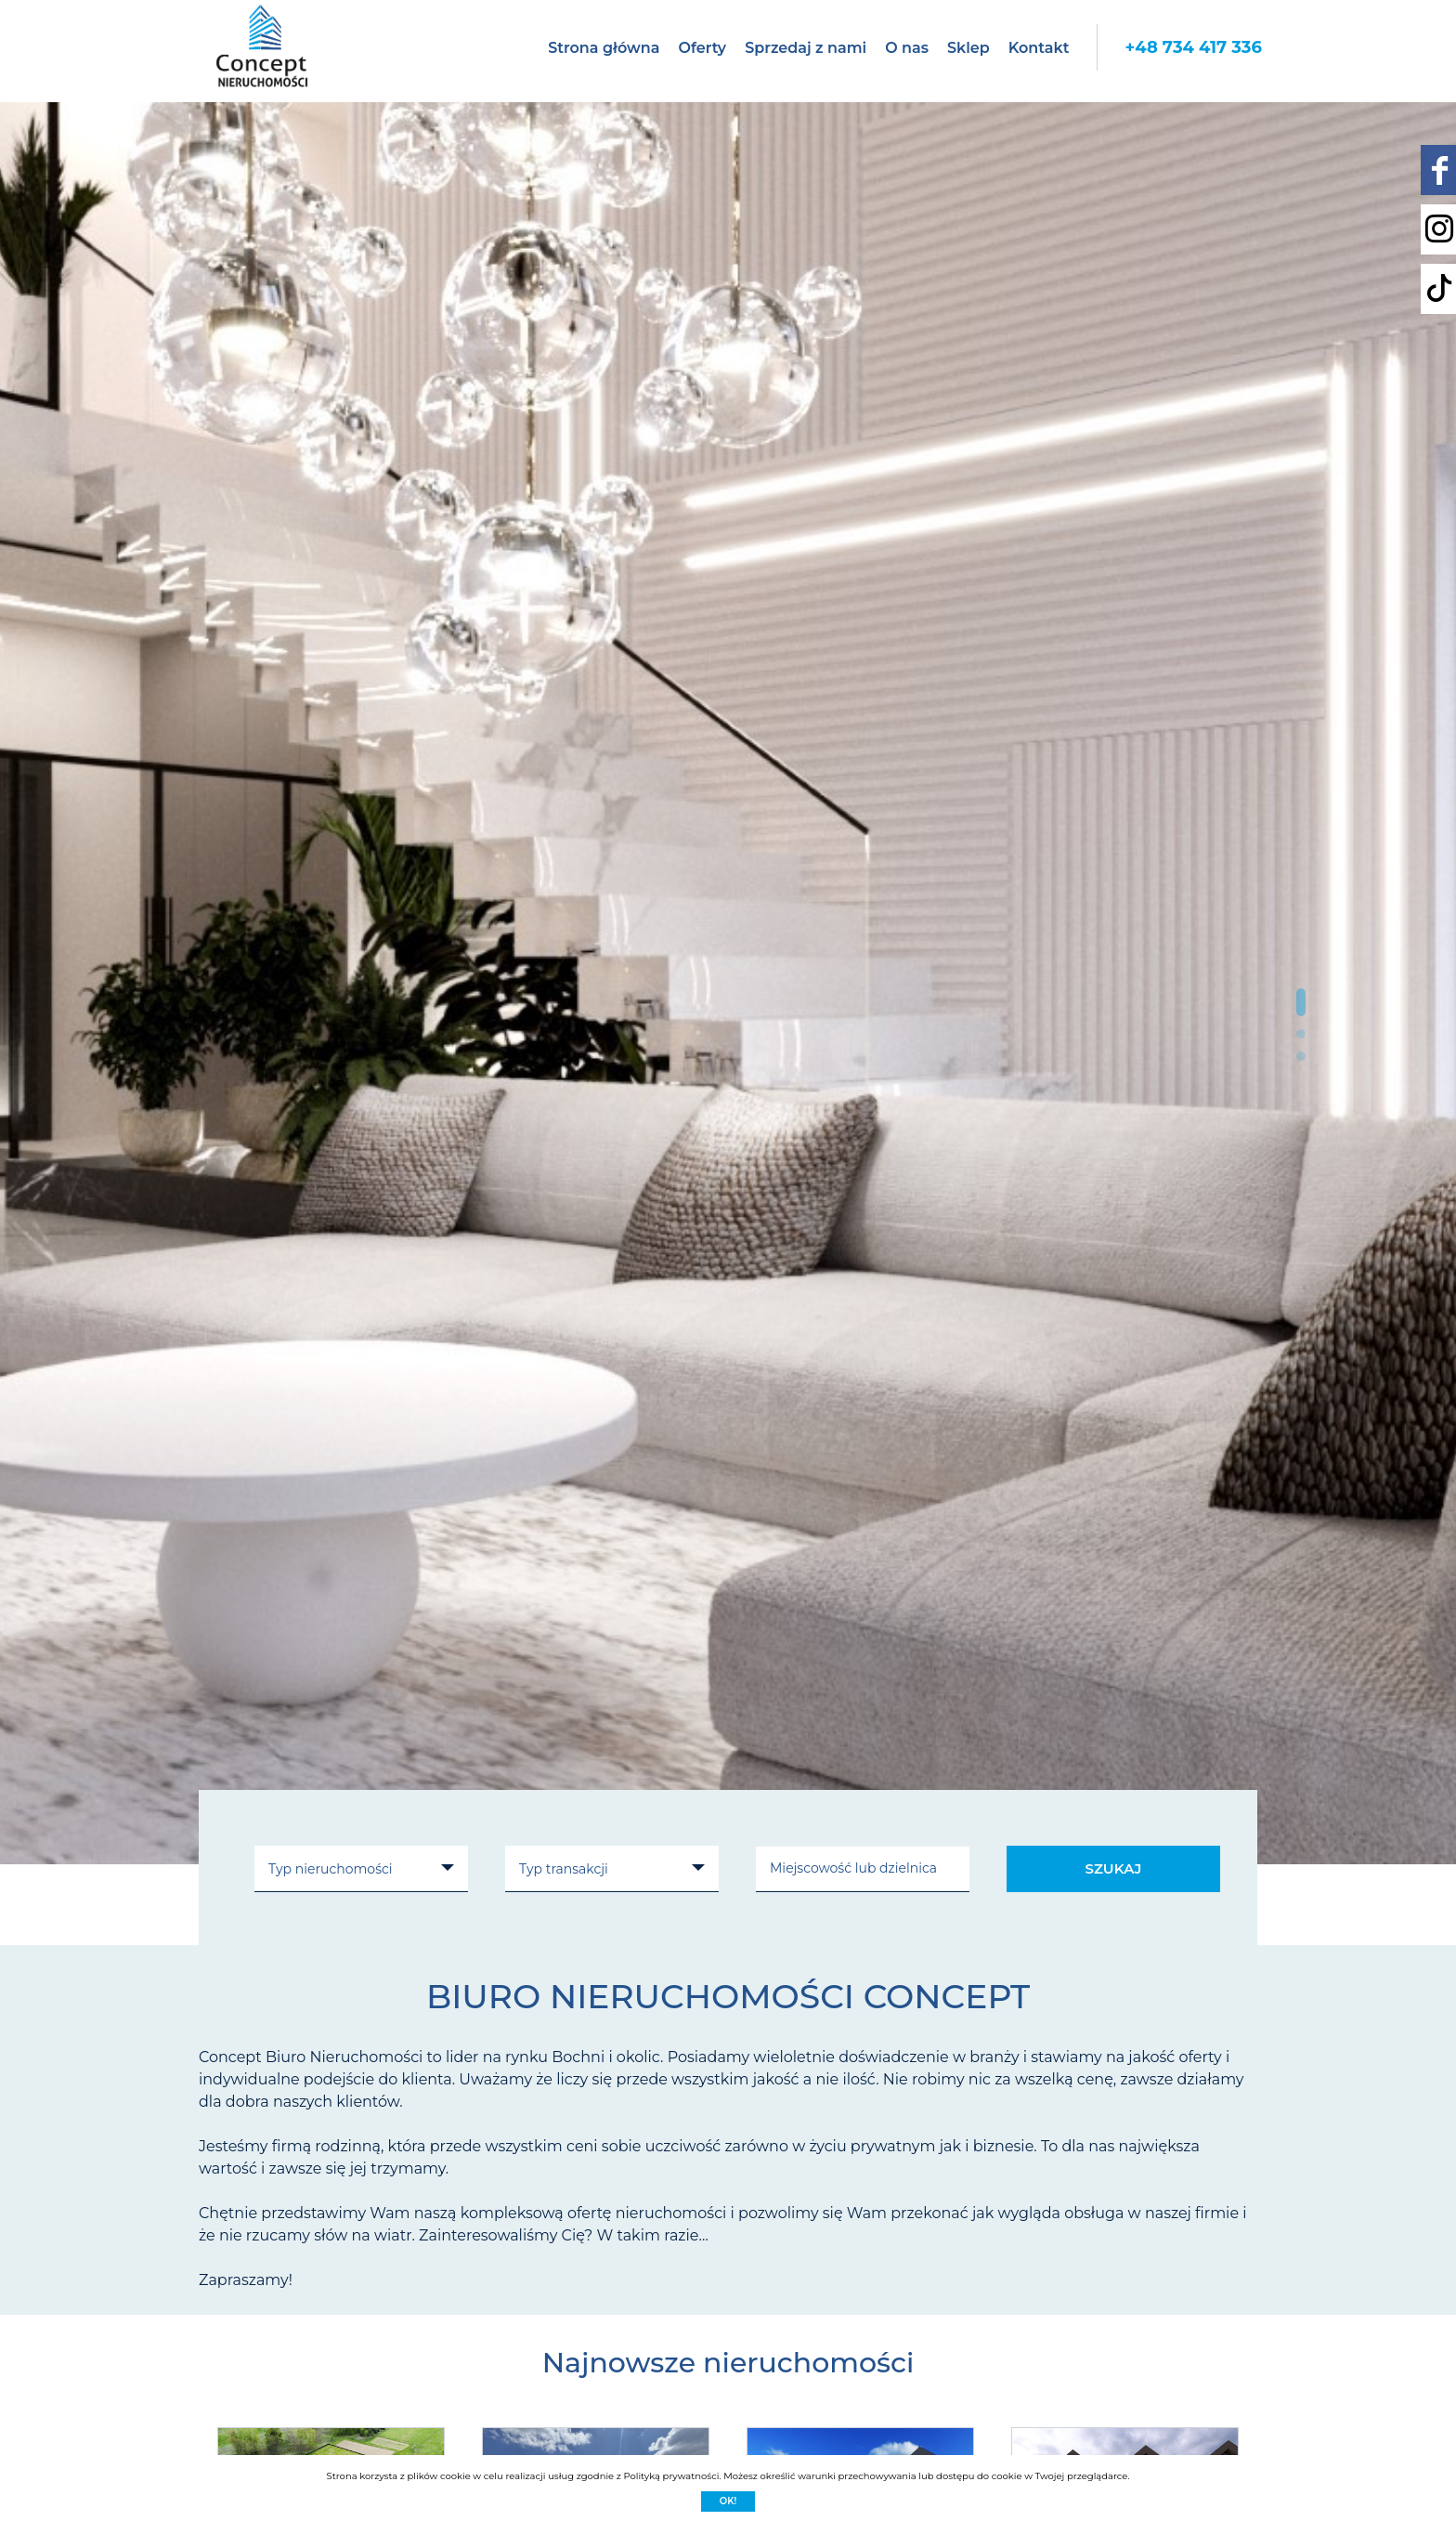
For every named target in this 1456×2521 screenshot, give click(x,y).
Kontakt (1039, 48)
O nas (907, 48)
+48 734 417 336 (1193, 47)
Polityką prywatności (671, 2476)
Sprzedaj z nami (805, 48)
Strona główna (603, 48)
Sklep (968, 48)
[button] (1301, 1002)
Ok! (728, 2501)
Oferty (702, 48)
